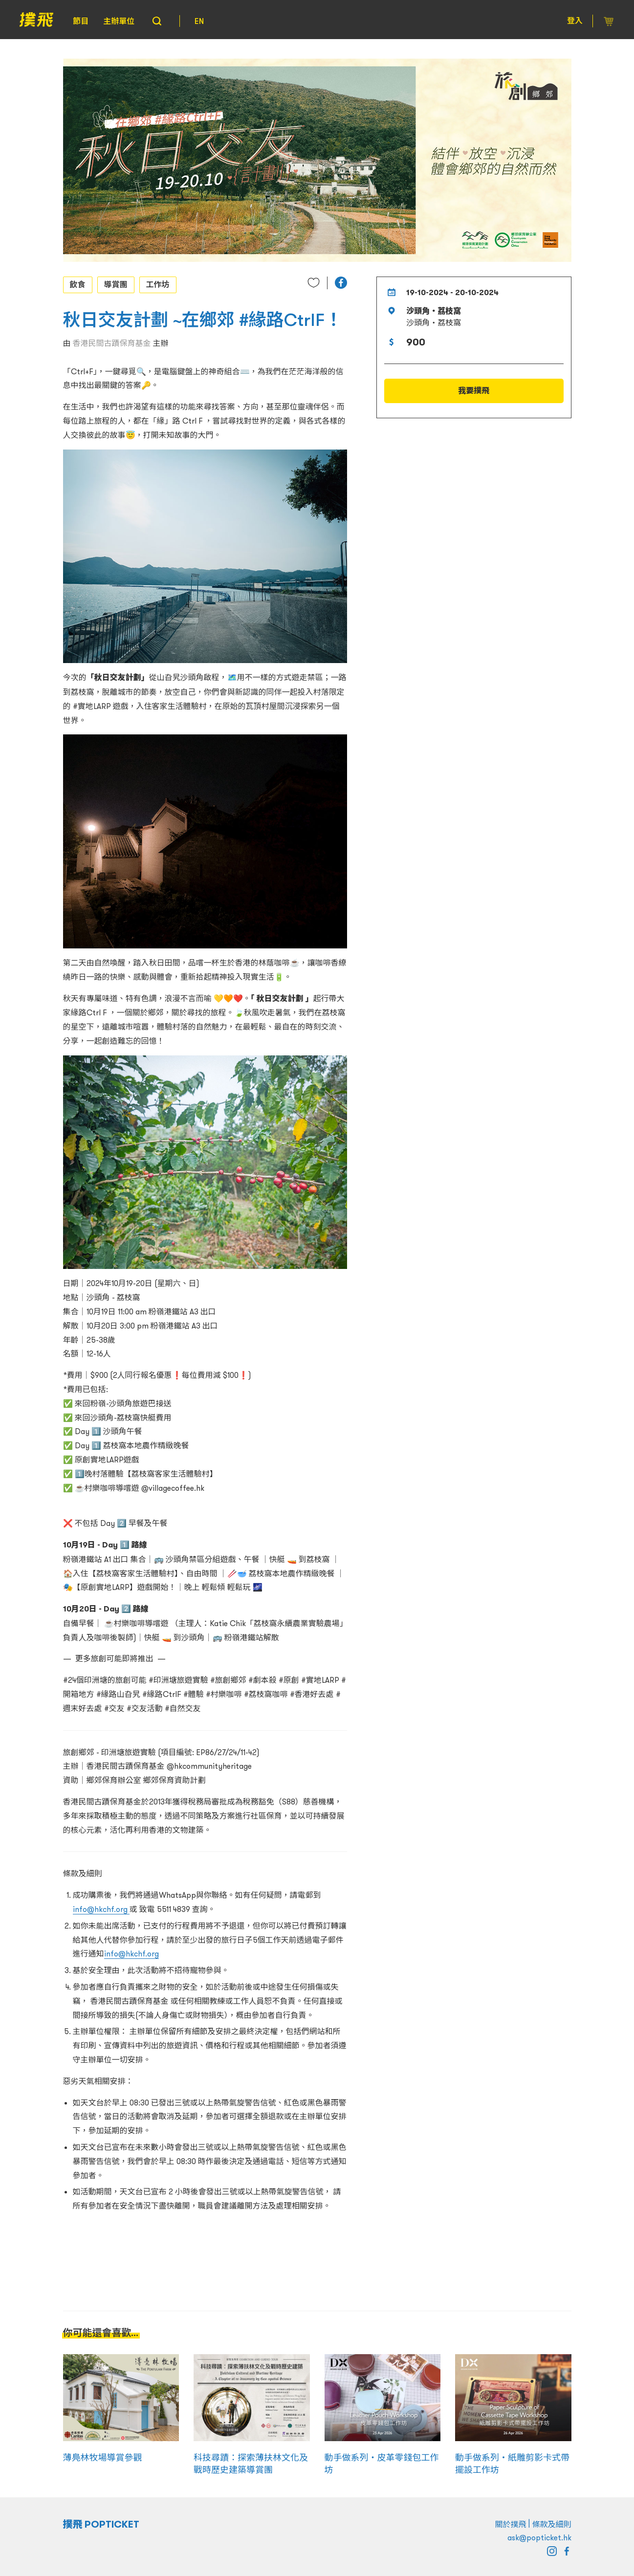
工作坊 (158, 284)
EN (199, 21)
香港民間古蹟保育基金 (112, 343)
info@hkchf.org (101, 1909)
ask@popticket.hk (539, 2537)
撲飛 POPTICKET (101, 2524)
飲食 (78, 284)
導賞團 (116, 284)
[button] (341, 283)
